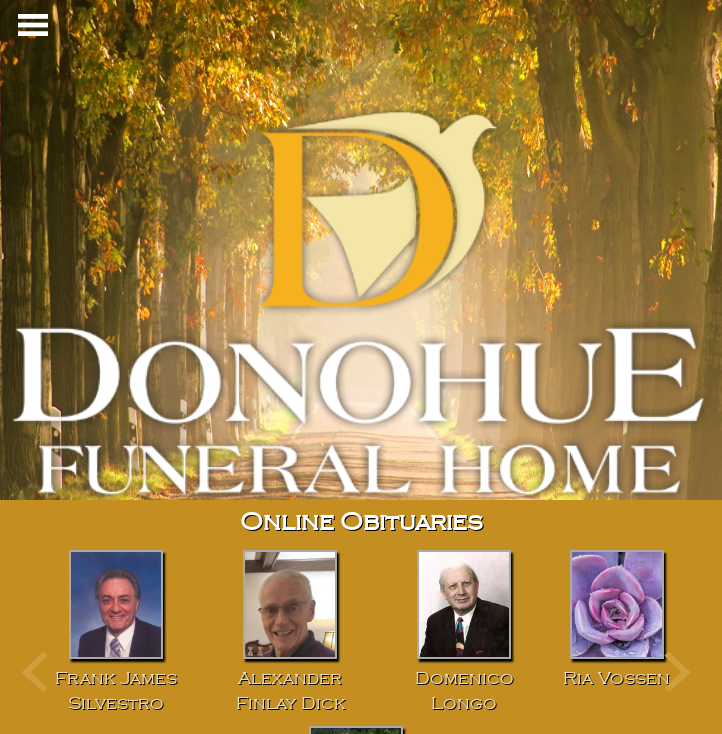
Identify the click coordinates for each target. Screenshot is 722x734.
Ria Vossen (616, 678)
